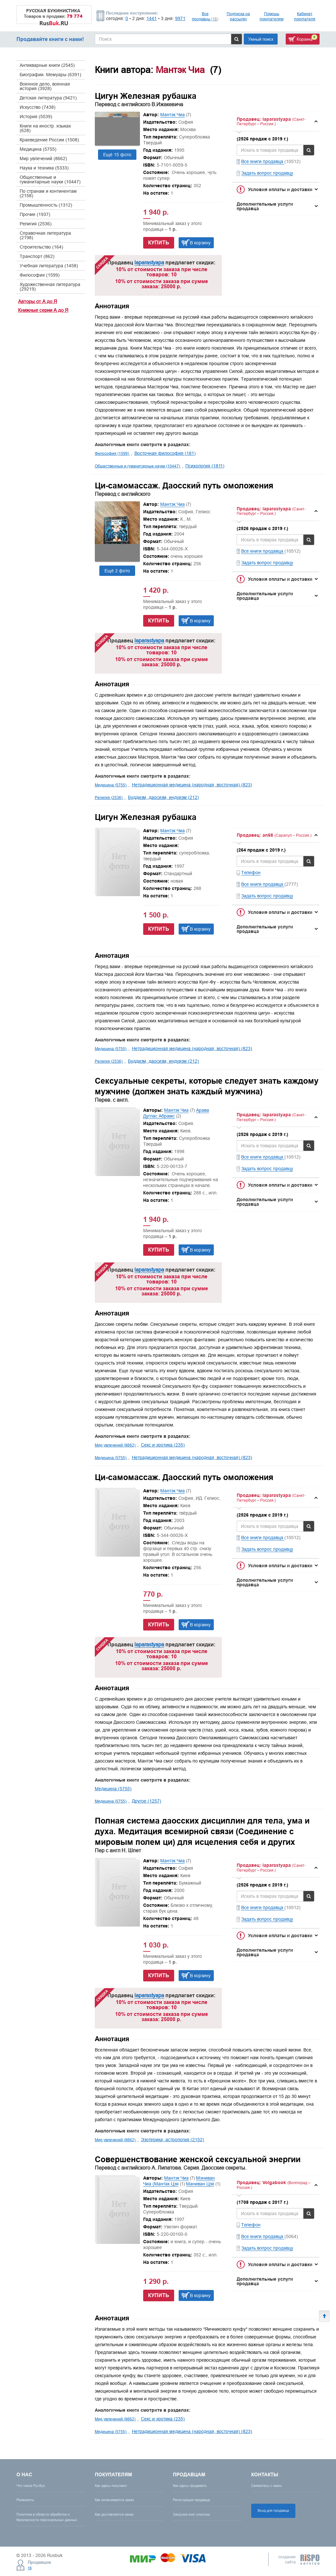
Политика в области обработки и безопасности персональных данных (46, 2517)
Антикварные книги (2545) (47, 65)
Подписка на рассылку (238, 16)
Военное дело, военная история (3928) (45, 86)
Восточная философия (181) (165, 453)
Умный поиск (260, 39)
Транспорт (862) (37, 256)
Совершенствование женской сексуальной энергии (198, 2159)
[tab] (275, 121)
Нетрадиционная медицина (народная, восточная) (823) (192, 784)
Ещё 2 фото (117, 570)
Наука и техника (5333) (44, 167)
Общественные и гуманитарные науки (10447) (50, 179)
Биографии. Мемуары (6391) (50, 74)
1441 (151, 18)
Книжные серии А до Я (43, 310)
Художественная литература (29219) (50, 286)
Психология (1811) (204, 465)
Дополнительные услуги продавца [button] (265, 206)
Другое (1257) (146, 1801)
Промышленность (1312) (46, 205)
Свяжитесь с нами (266, 2485)
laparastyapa (149, 262)
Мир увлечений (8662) (43, 158)
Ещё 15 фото (117, 154)
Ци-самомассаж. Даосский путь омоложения (184, 485)
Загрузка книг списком (191, 2514)
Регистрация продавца (191, 2500)
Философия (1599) (40, 275)
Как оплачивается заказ (114, 2500)
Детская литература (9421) (48, 97)
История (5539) (36, 116)
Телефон (251, 872)
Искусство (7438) (37, 107)
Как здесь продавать (190, 2485)
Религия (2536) (36, 223)
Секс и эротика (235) (163, 1444)
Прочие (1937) (35, 214)
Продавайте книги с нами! (50, 39)
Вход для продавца (273, 2510)
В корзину (200, 242)
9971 (180, 18)
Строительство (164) (41, 247)
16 (30, 2568)
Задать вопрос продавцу (267, 173)
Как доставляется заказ (114, 2514)
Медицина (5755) (38, 149)
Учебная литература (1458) (49, 265)
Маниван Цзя (200, 2183)
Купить (158, 243)
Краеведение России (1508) (49, 139)
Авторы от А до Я (37, 301)
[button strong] (275, 121)
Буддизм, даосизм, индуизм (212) (163, 797)
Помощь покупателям (271, 16)
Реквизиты (25, 2500)
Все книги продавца (262, 161)
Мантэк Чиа (172, 114)
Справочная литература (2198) (45, 235)
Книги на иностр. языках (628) (45, 128)
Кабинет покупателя (304, 16)
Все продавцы (205, 16)
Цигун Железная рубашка (145, 96)
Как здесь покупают (111, 2485)
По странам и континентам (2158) (48, 193)
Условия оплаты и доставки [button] (280, 189)
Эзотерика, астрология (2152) (172, 2139)
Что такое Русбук (30, 2485)
